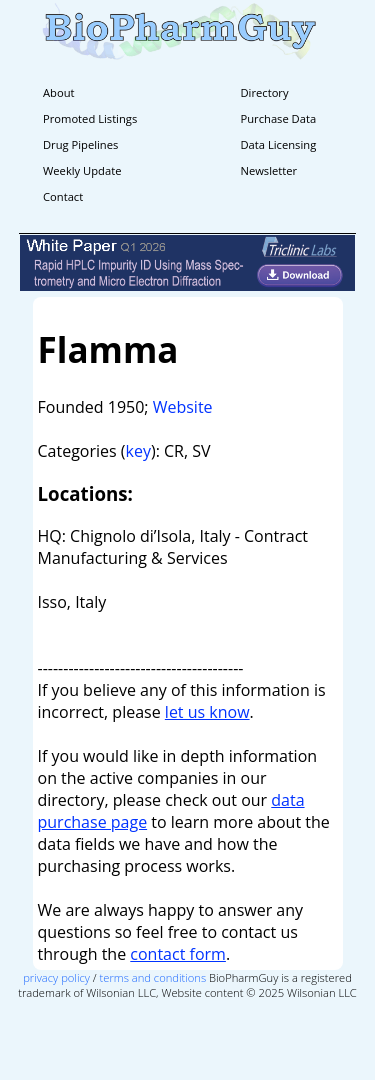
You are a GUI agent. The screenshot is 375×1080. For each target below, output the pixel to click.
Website (183, 407)
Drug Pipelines (80, 144)
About (59, 92)
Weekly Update (82, 170)
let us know (207, 712)
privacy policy (56, 977)
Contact (63, 196)
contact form (178, 954)
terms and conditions (153, 977)
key (138, 451)
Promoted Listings (90, 118)
